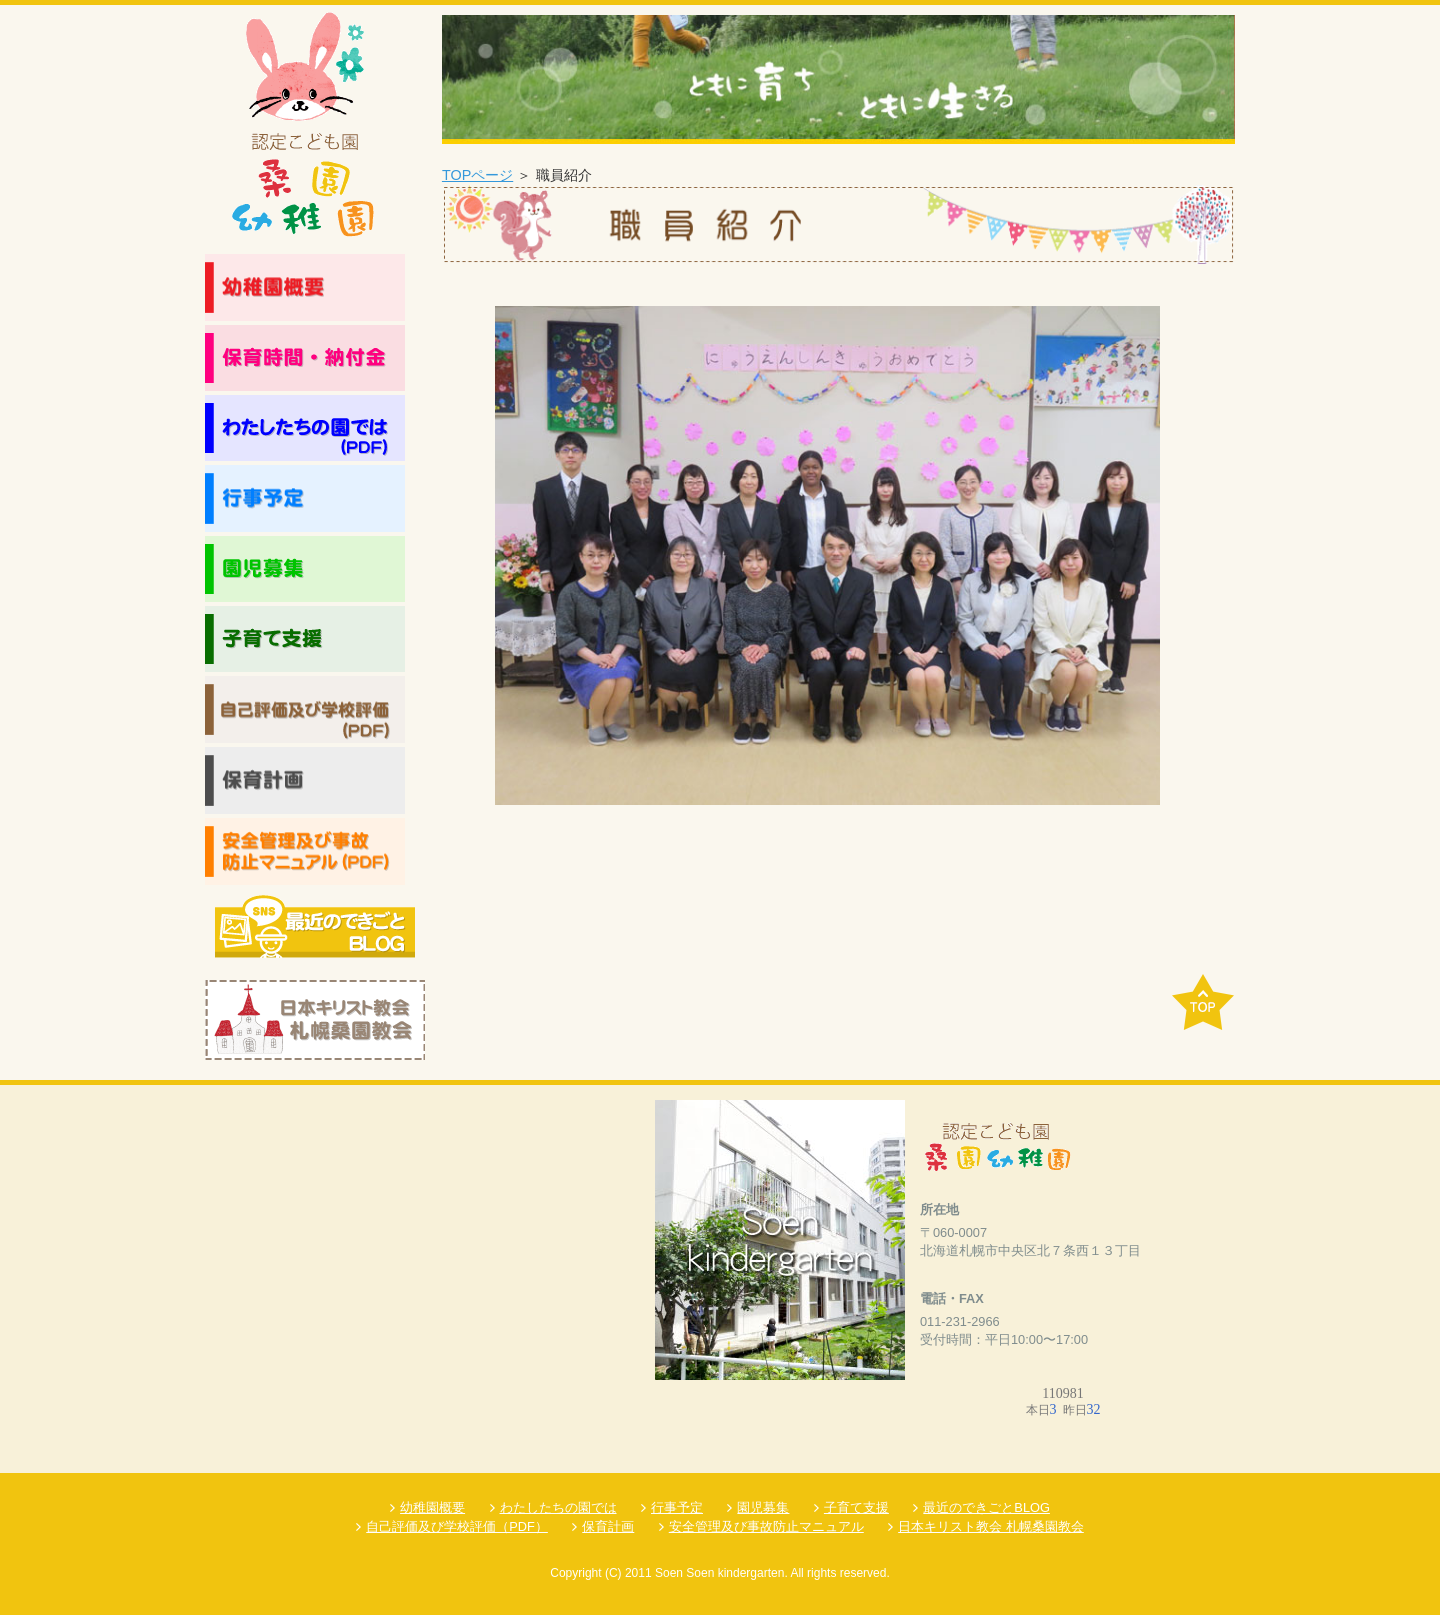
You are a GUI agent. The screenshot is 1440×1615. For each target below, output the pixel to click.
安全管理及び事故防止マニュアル (766, 1526)
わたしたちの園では (558, 1507)
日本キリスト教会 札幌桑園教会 (991, 1526)
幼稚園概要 (432, 1507)
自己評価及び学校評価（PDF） (457, 1526)
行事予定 (677, 1507)
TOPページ (477, 175)
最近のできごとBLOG (986, 1507)
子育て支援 (856, 1507)
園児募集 (763, 1507)
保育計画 (608, 1526)
